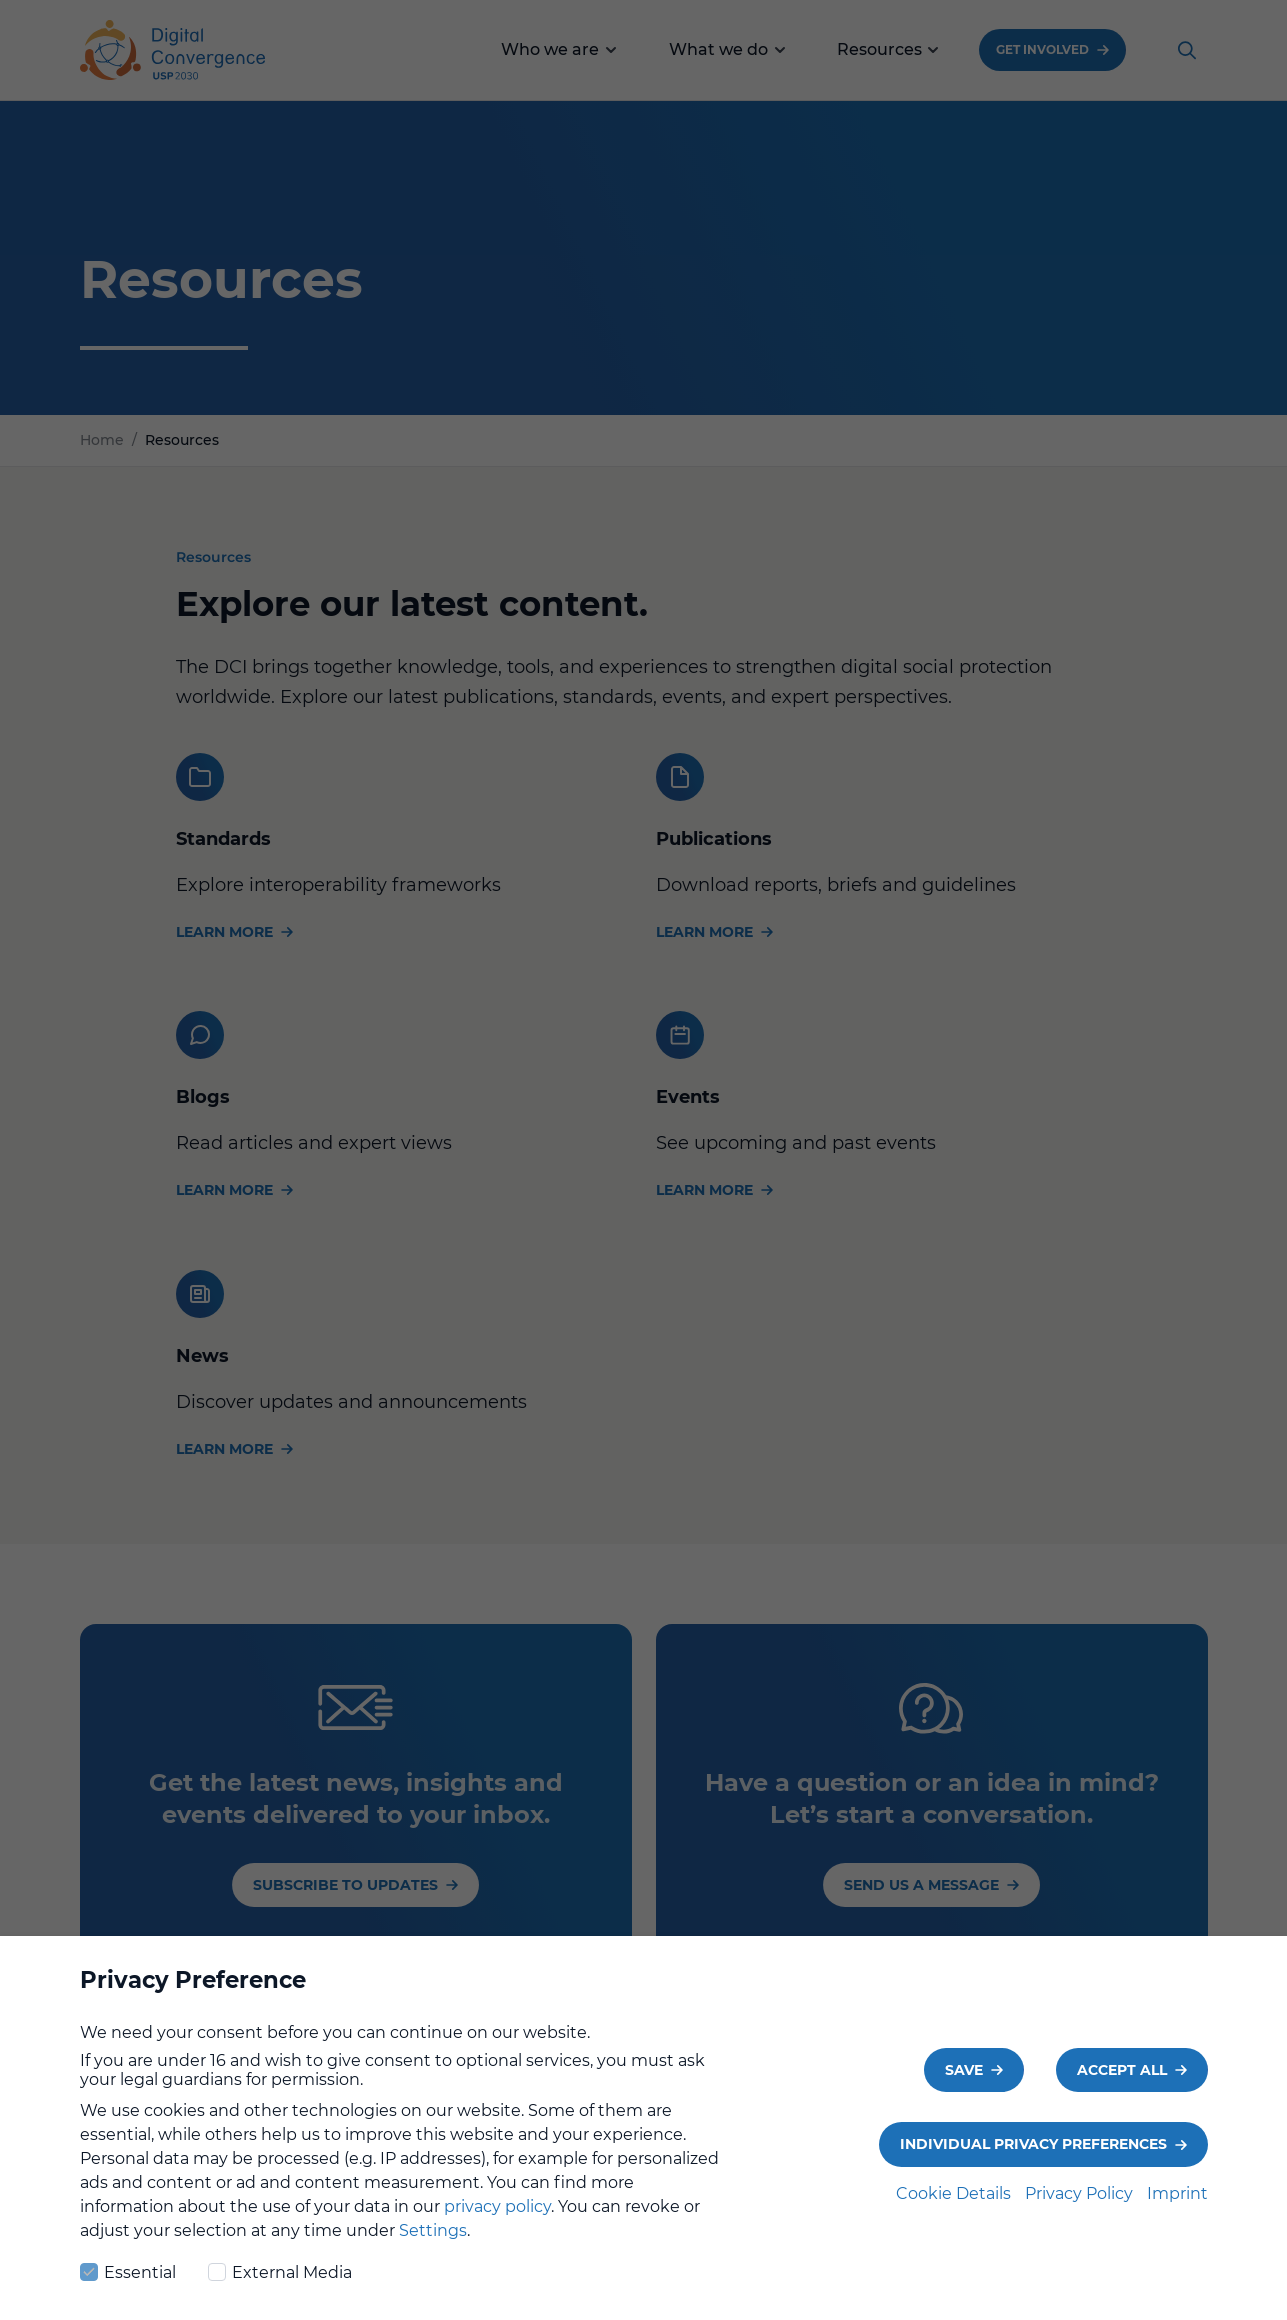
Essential (128, 2281)
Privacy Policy (1081, 2204)
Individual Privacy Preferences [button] (1033, 2156)
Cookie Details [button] (955, 2204)
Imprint (1177, 2204)
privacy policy (497, 2217)
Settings (433, 2241)
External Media (280, 2281)
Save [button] (964, 2081)
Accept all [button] (1122, 2081)
